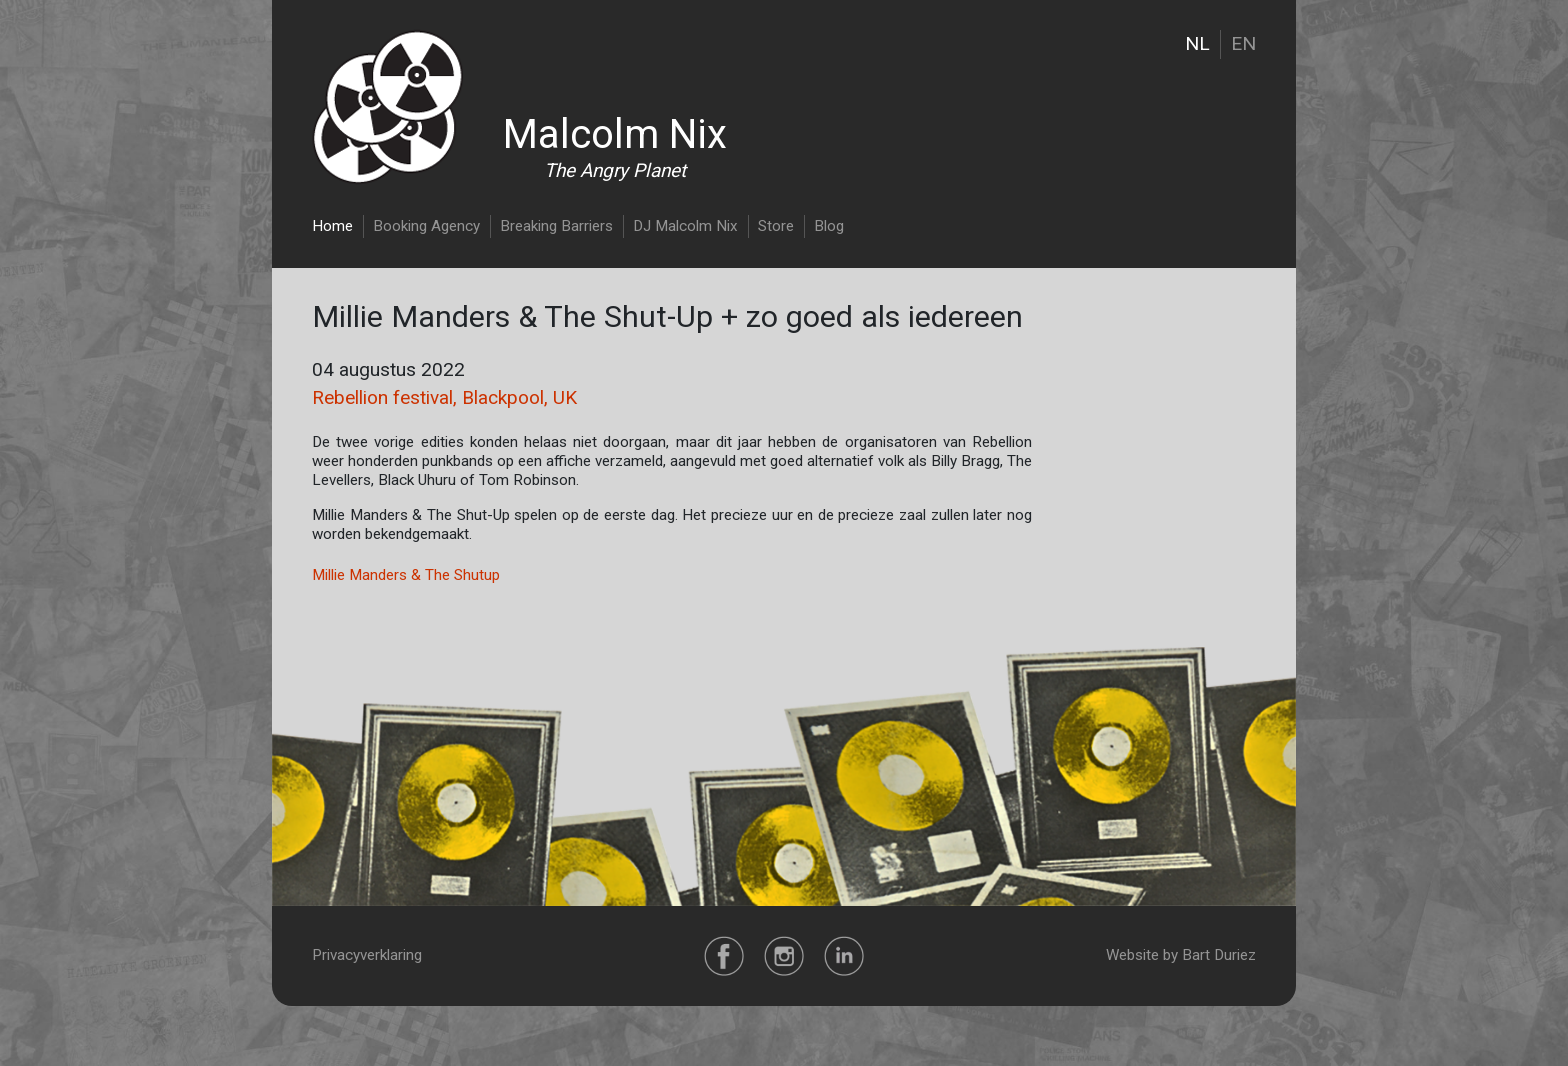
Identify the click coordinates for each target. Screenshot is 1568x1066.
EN (1243, 43)
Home (332, 226)
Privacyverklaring (367, 955)
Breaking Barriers (556, 226)
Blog (829, 226)
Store (776, 226)
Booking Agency (426, 226)
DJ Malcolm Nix (685, 226)
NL (1197, 43)
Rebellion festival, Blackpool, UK (444, 397)
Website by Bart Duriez (1181, 955)
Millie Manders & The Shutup (406, 575)
